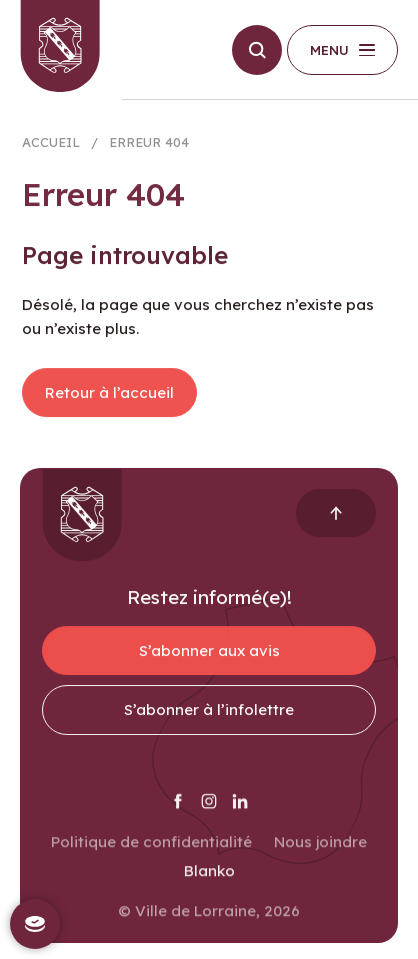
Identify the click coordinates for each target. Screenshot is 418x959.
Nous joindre (320, 849)
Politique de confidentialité (151, 849)
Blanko (209, 879)
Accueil (51, 147)
